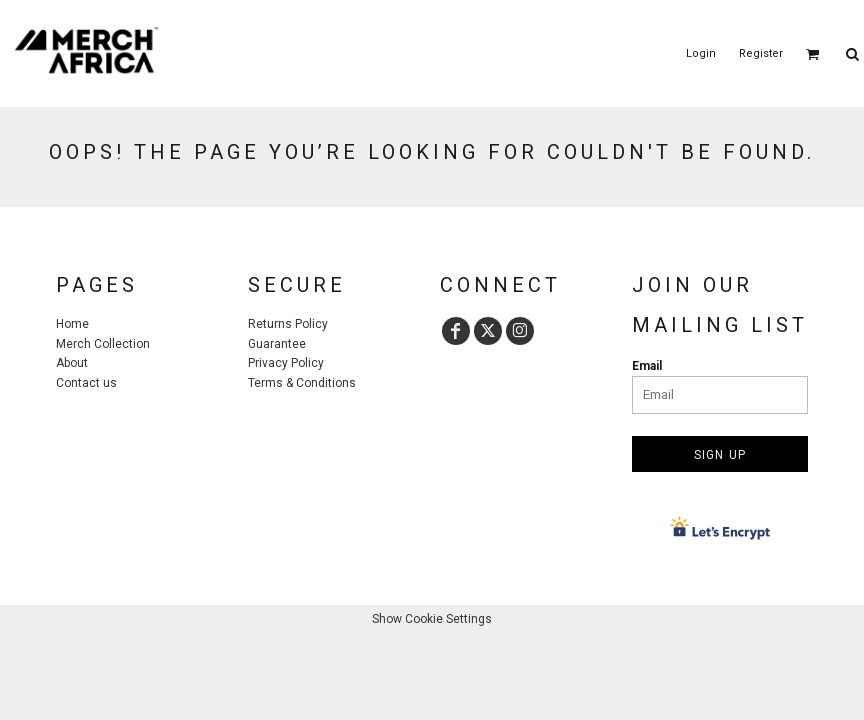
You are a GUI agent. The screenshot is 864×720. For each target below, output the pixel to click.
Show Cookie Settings (432, 619)
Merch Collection (103, 344)
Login (701, 53)
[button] (813, 54)
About (72, 363)
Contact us (86, 383)
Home (72, 324)
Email (647, 366)
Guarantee (277, 344)
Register (761, 53)
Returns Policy (288, 324)
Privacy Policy (286, 363)
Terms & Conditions (302, 383)
